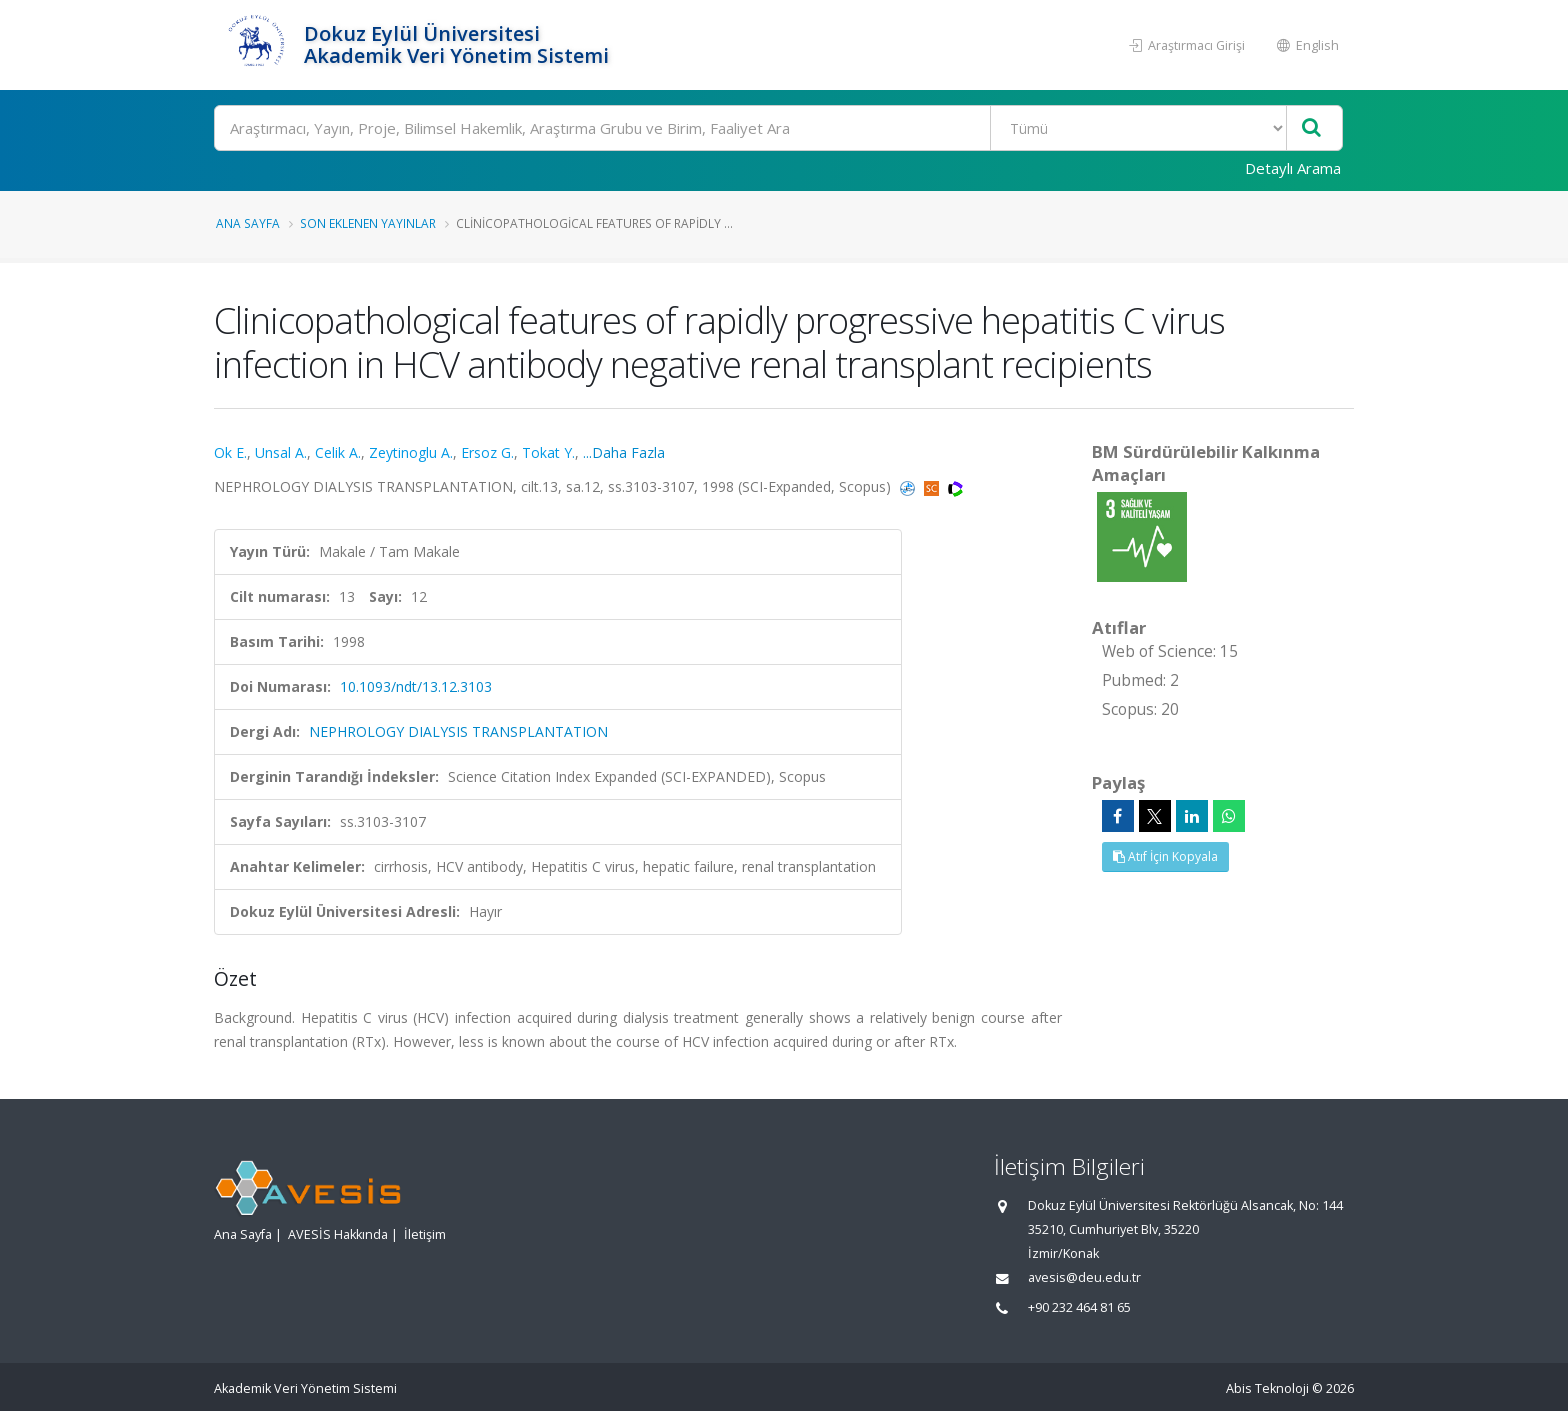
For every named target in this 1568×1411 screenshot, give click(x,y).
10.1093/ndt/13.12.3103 (416, 686)
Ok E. (230, 452)
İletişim (425, 1234)
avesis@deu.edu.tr (1084, 1277)
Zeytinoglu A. (411, 452)
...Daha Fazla (624, 452)
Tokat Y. (548, 452)
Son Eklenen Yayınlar (368, 223)
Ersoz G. (487, 452)
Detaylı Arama (1293, 168)
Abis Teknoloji (1267, 1388)
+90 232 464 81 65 (1079, 1307)
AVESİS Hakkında (338, 1234)
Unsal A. (281, 452)
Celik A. (338, 452)
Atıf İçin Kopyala (1165, 856)
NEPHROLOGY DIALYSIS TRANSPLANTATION (458, 731)
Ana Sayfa (248, 223)
